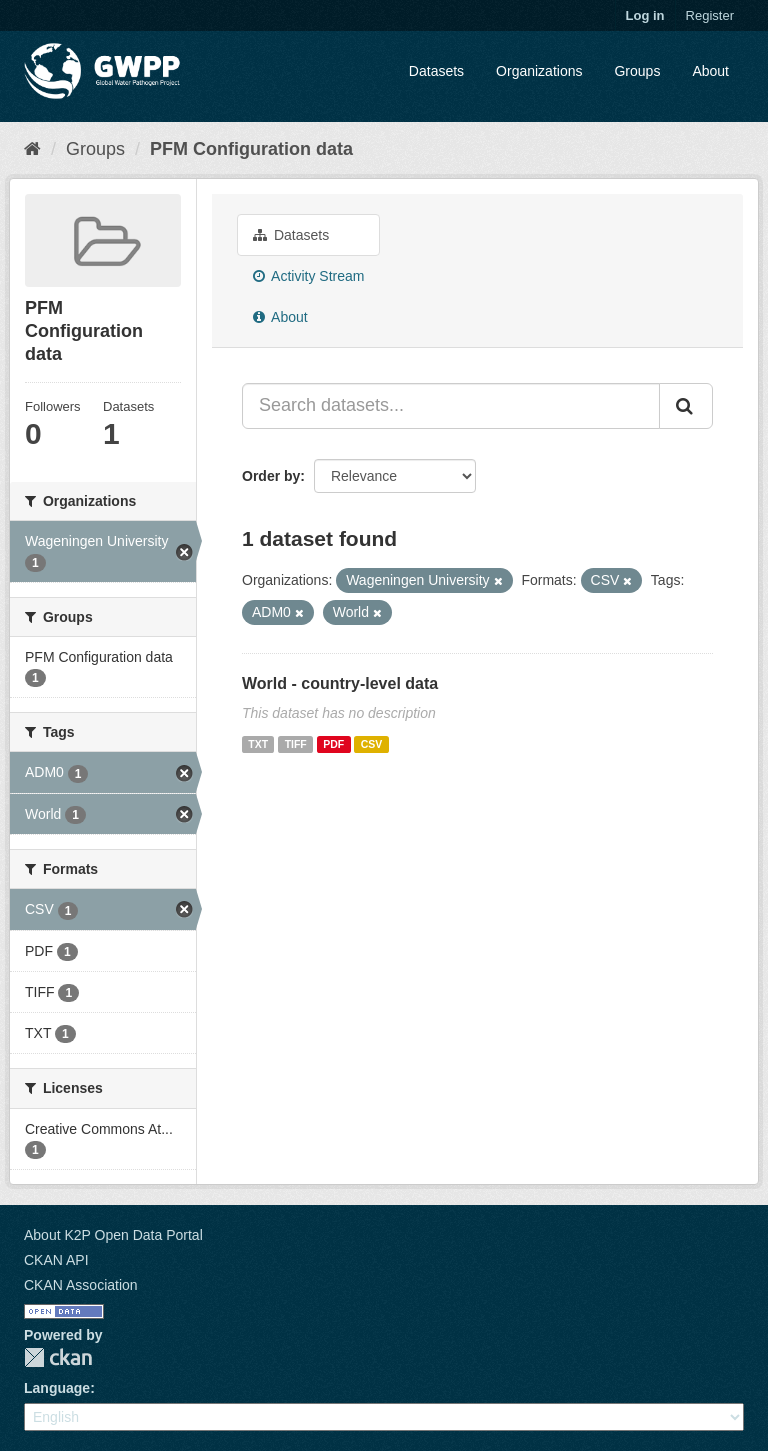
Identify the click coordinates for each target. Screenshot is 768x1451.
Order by (271, 476)
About (710, 71)
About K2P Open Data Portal (113, 1235)
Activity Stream (308, 276)
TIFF (296, 744)
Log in (645, 15)
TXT (258, 744)
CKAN (58, 1357)
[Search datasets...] (451, 406)
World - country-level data (340, 683)
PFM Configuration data (251, 149)
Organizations (539, 71)
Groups (637, 71)
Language (57, 1388)
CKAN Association (81, 1285)
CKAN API (56, 1260)
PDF (333, 744)
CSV (372, 744)
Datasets (436, 71)
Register (710, 15)
